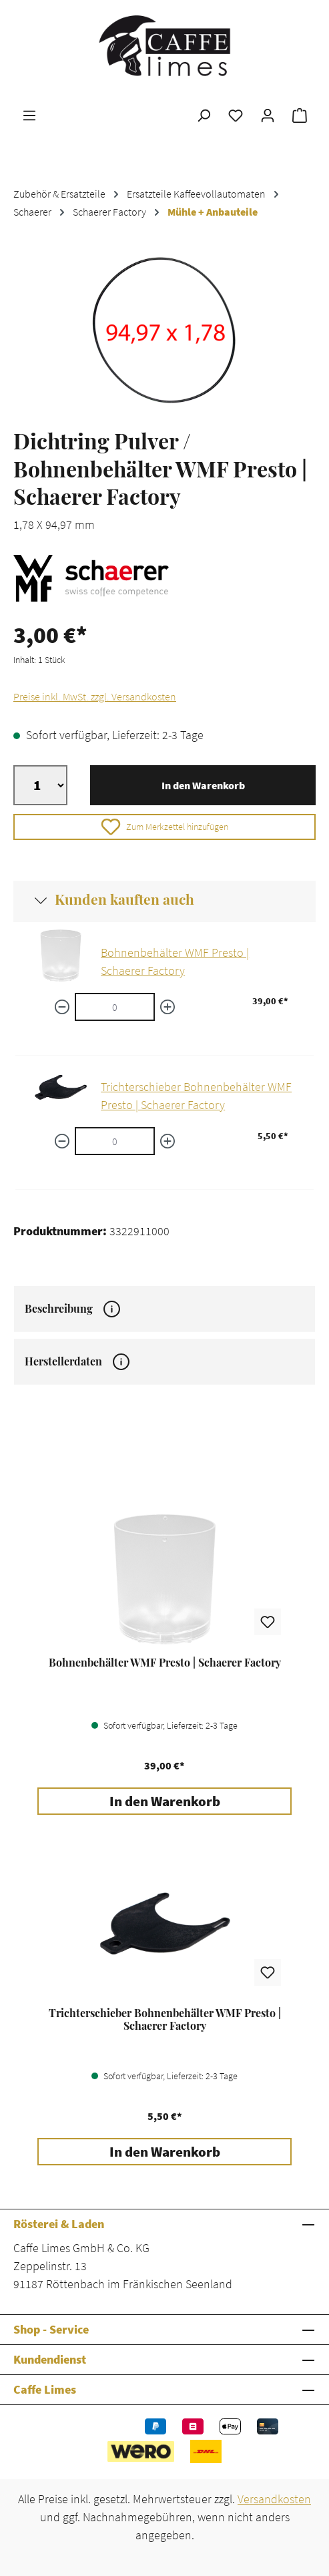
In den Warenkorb (203, 785)
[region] (164, 330)
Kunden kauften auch (124, 898)
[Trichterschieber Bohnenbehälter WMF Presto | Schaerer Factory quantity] (115, 1141)
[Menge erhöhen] (167, 1007)
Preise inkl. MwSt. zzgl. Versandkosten (94, 696)
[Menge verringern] (62, 1007)
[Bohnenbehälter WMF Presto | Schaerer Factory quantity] (115, 1007)
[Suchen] (204, 114)
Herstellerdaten (77, 1361)
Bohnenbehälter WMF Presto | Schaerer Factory (165, 1662)
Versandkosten (274, 2499)
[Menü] (29, 114)
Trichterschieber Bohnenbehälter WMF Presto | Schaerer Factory (165, 2019)
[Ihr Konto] (268, 114)
